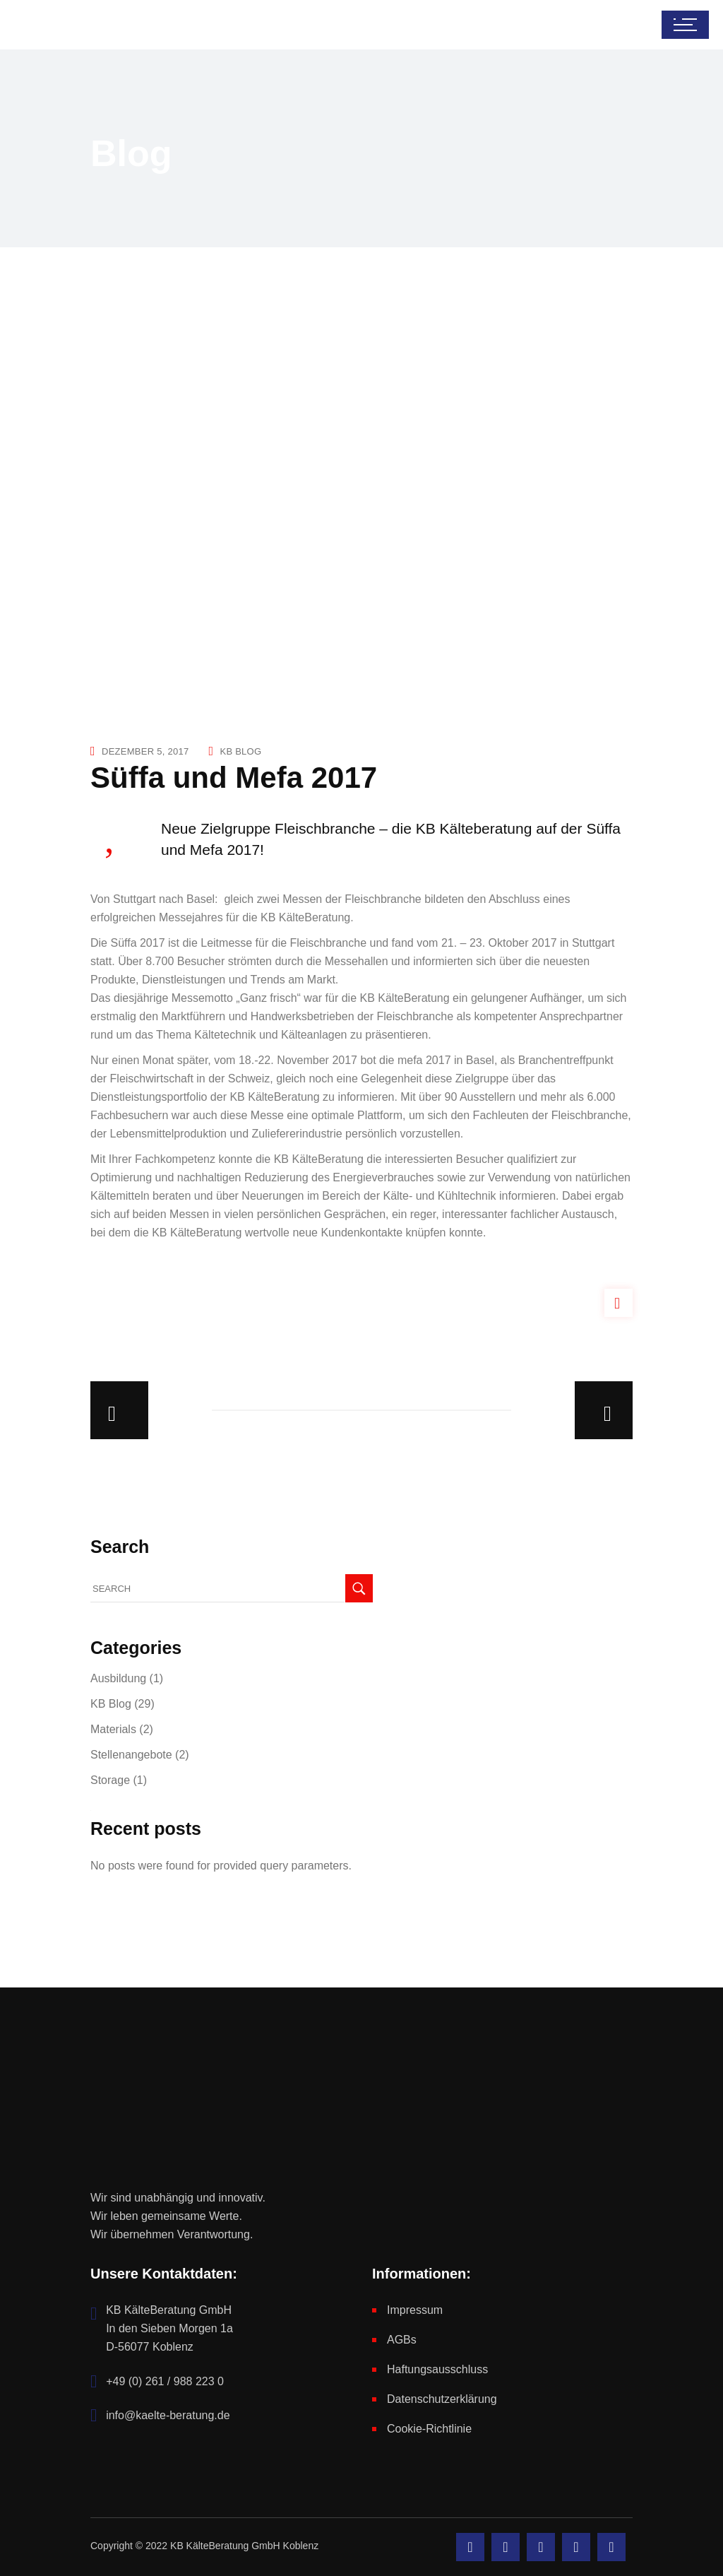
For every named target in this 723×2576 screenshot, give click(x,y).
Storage (110, 1780)
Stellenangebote (131, 1755)
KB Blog (240, 751)
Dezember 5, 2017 (145, 751)
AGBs (402, 2340)
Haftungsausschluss (437, 2369)
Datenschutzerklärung (442, 2399)
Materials (113, 1729)
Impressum (415, 2310)
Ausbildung (118, 1678)
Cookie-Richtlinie (429, 2429)
